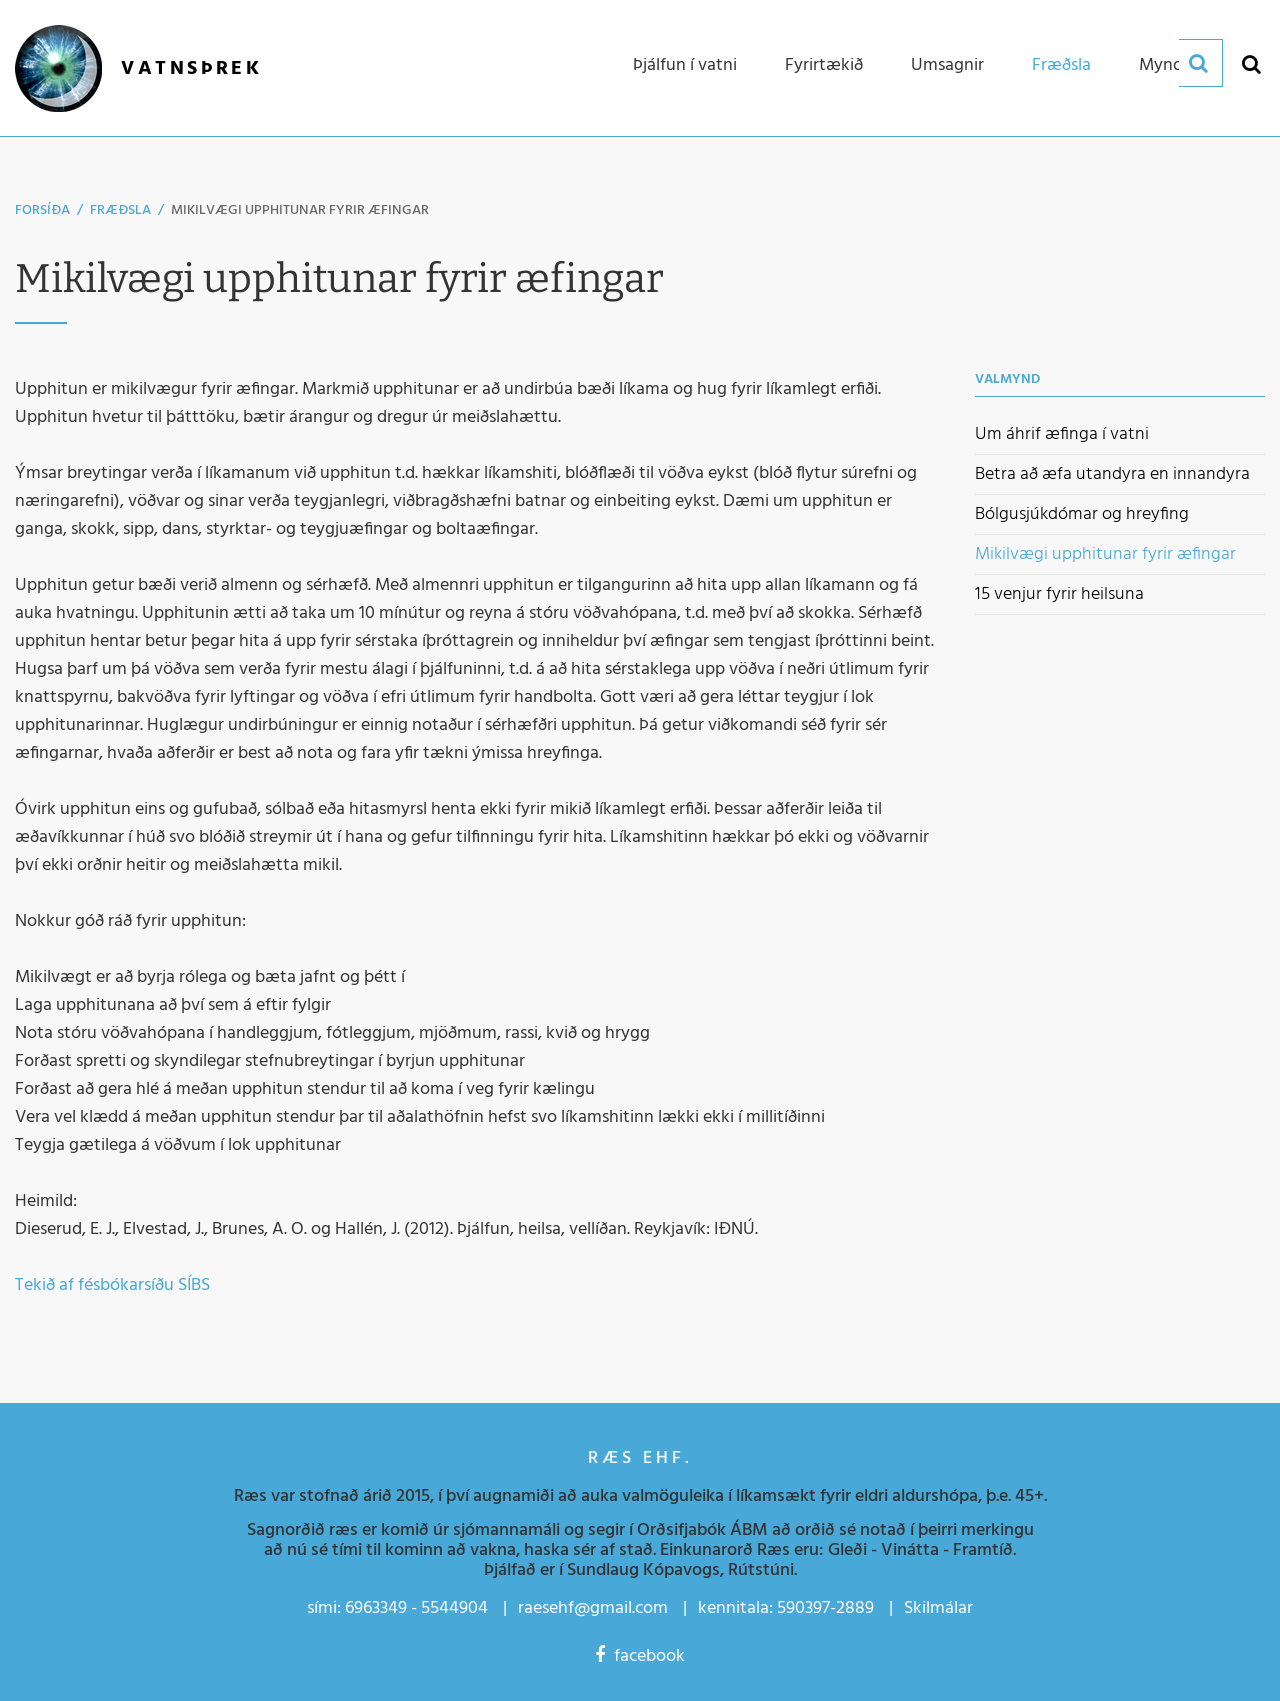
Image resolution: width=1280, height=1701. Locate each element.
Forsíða (42, 210)
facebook (640, 1656)
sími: (324, 1608)
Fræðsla (120, 210)
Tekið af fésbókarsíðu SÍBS (112, 1285)
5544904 (454, 1608)
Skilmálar (938, 1608)
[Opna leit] (1250, 63)
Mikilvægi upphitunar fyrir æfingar (300, 210)
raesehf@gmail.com (593, 1608)
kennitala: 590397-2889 (786, 1608)
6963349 (376, 1608)
